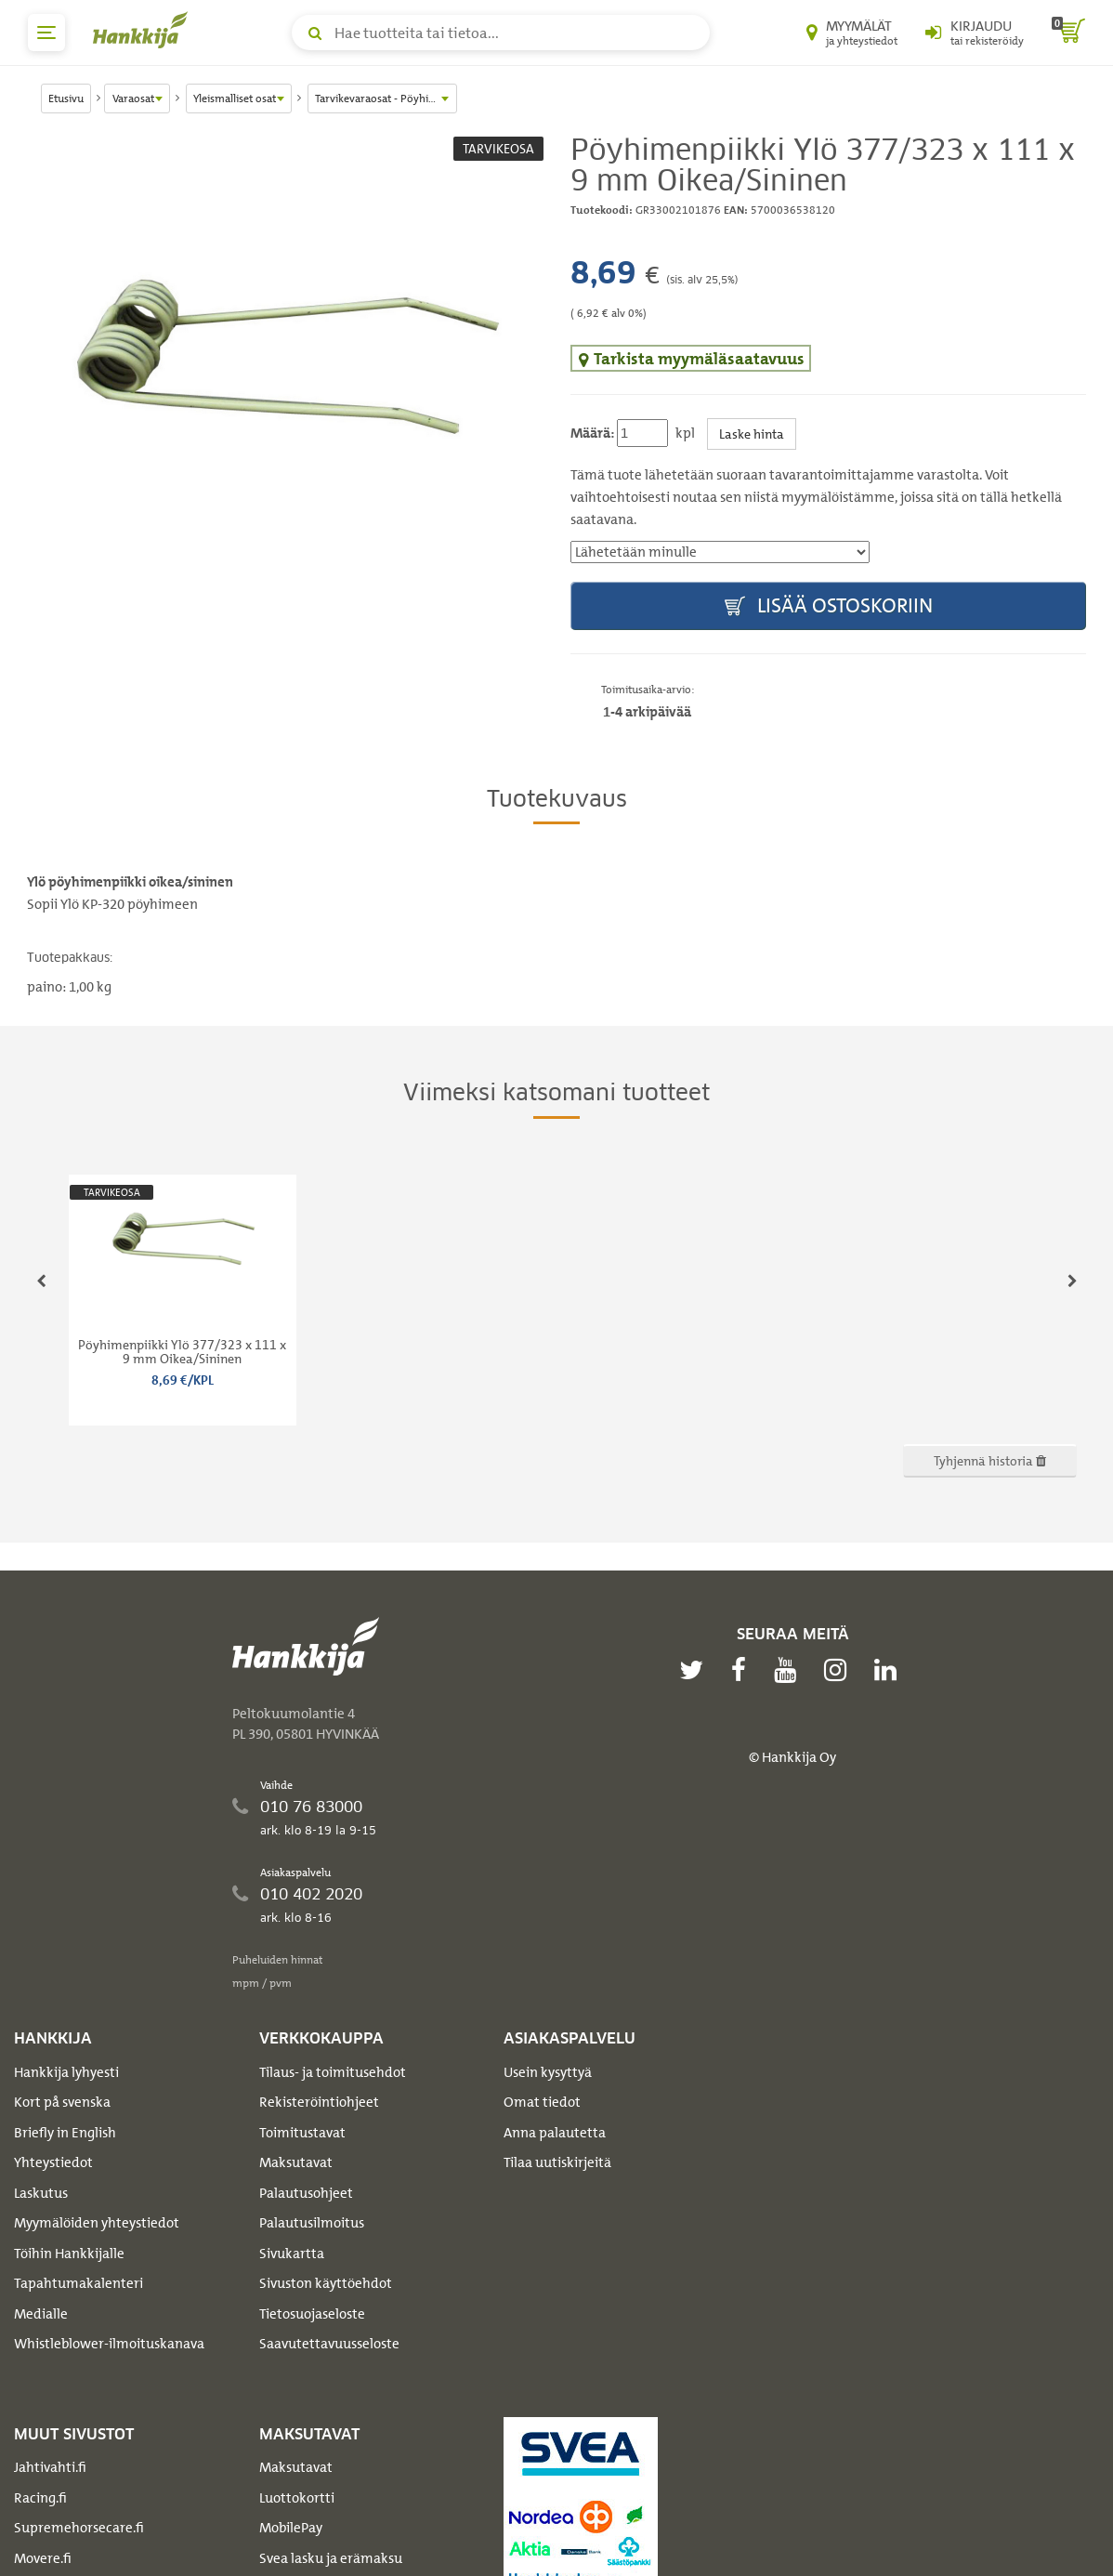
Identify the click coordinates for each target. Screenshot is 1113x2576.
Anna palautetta (555, 2132)
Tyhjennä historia (990, 1460)
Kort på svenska (62, 2102)
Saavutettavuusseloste (329, 2343)
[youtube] (789, 1670)
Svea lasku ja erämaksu (330, 2558)
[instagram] (840, 1670)
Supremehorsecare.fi (79, 2527)
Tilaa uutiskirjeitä (557, 2162)
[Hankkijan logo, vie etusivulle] (144, 29)
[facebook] (743, 1670)
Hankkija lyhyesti (66, 2072)
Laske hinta (751, 433)
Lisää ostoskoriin (829, 606)
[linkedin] (890, 1670)
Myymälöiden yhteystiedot (96, 2223)
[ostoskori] (1068, 32)
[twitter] (696, 1670)
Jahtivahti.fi (50, 2467)
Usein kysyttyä (548, 2072)
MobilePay (290, 2527)
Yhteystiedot (53, 2162)
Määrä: (592, 433)
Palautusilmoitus (311, 2223)
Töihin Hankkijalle (69, 2253)
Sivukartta (291, 2253)
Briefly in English (65, 2132)
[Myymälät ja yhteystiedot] (851, 32)
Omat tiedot (542, 2102)
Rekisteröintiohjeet (319, 2102)
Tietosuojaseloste (312, 2314)
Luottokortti (296, 2498)
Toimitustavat (302, 2132)
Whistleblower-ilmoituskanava (109, 2343)
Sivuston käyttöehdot (325, 2283)
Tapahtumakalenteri (78, 2283)
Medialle (41, 2314)
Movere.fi (43, 2558)
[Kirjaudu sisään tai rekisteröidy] (974, 32)
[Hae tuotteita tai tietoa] (501, 32)
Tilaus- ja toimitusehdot (332, 2072)
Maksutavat (296, 2162)
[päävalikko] (46, 32)
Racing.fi (40, 2498)
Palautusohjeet (306, 2193)
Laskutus (41, 2193)
